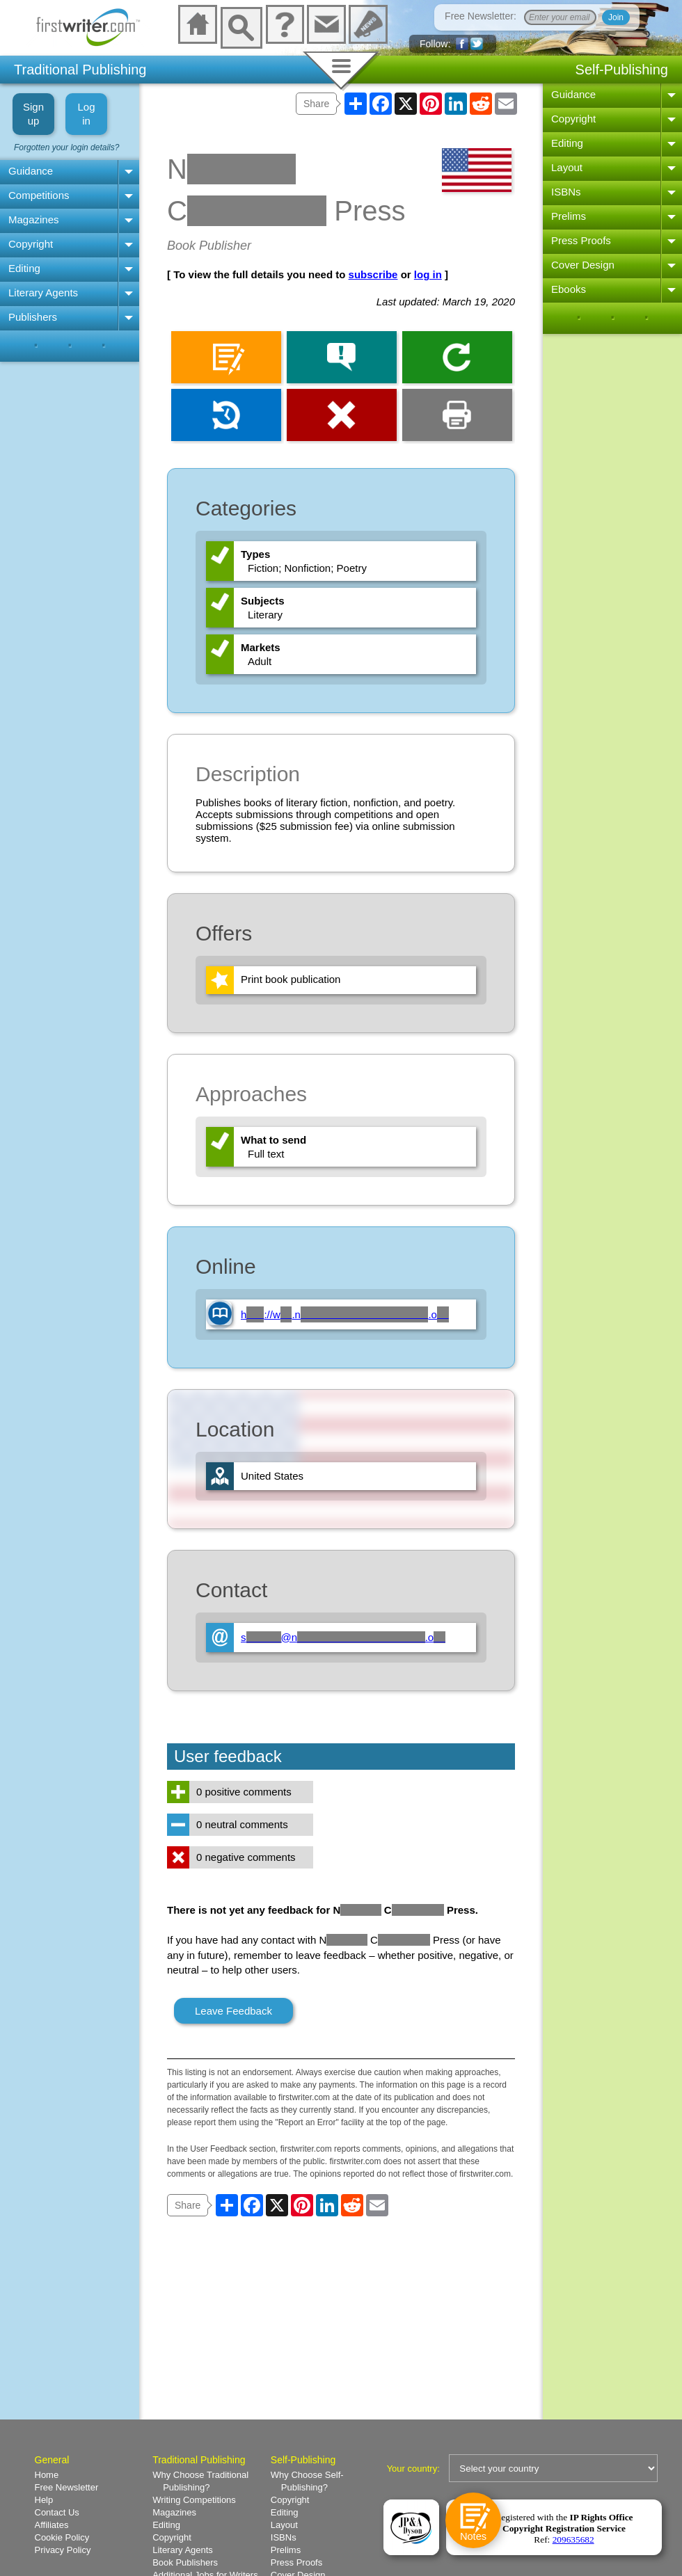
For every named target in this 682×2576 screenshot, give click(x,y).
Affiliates (52, 2525)
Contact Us (57, 2512)
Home (47, 2475)
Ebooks (568, 289)
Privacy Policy (63, 2550)
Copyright (30, 244)
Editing (24, 268)
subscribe (373, 274)
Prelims (568, 216)
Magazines (33, 219)
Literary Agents (43, 292)
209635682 (573, 2539)
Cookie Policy (62, 2537)
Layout (566, 167)
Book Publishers (185, 2562)
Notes (472, 2537)
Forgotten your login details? (66, 147)
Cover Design (582, 265)
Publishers (32, 317)
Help (44, 2500)
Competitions (39, 195)
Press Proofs (581, 240)
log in (428, 274)
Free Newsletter (67, 2487)
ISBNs (566, 192)
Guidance (30, 171)
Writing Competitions (194, 2500)
